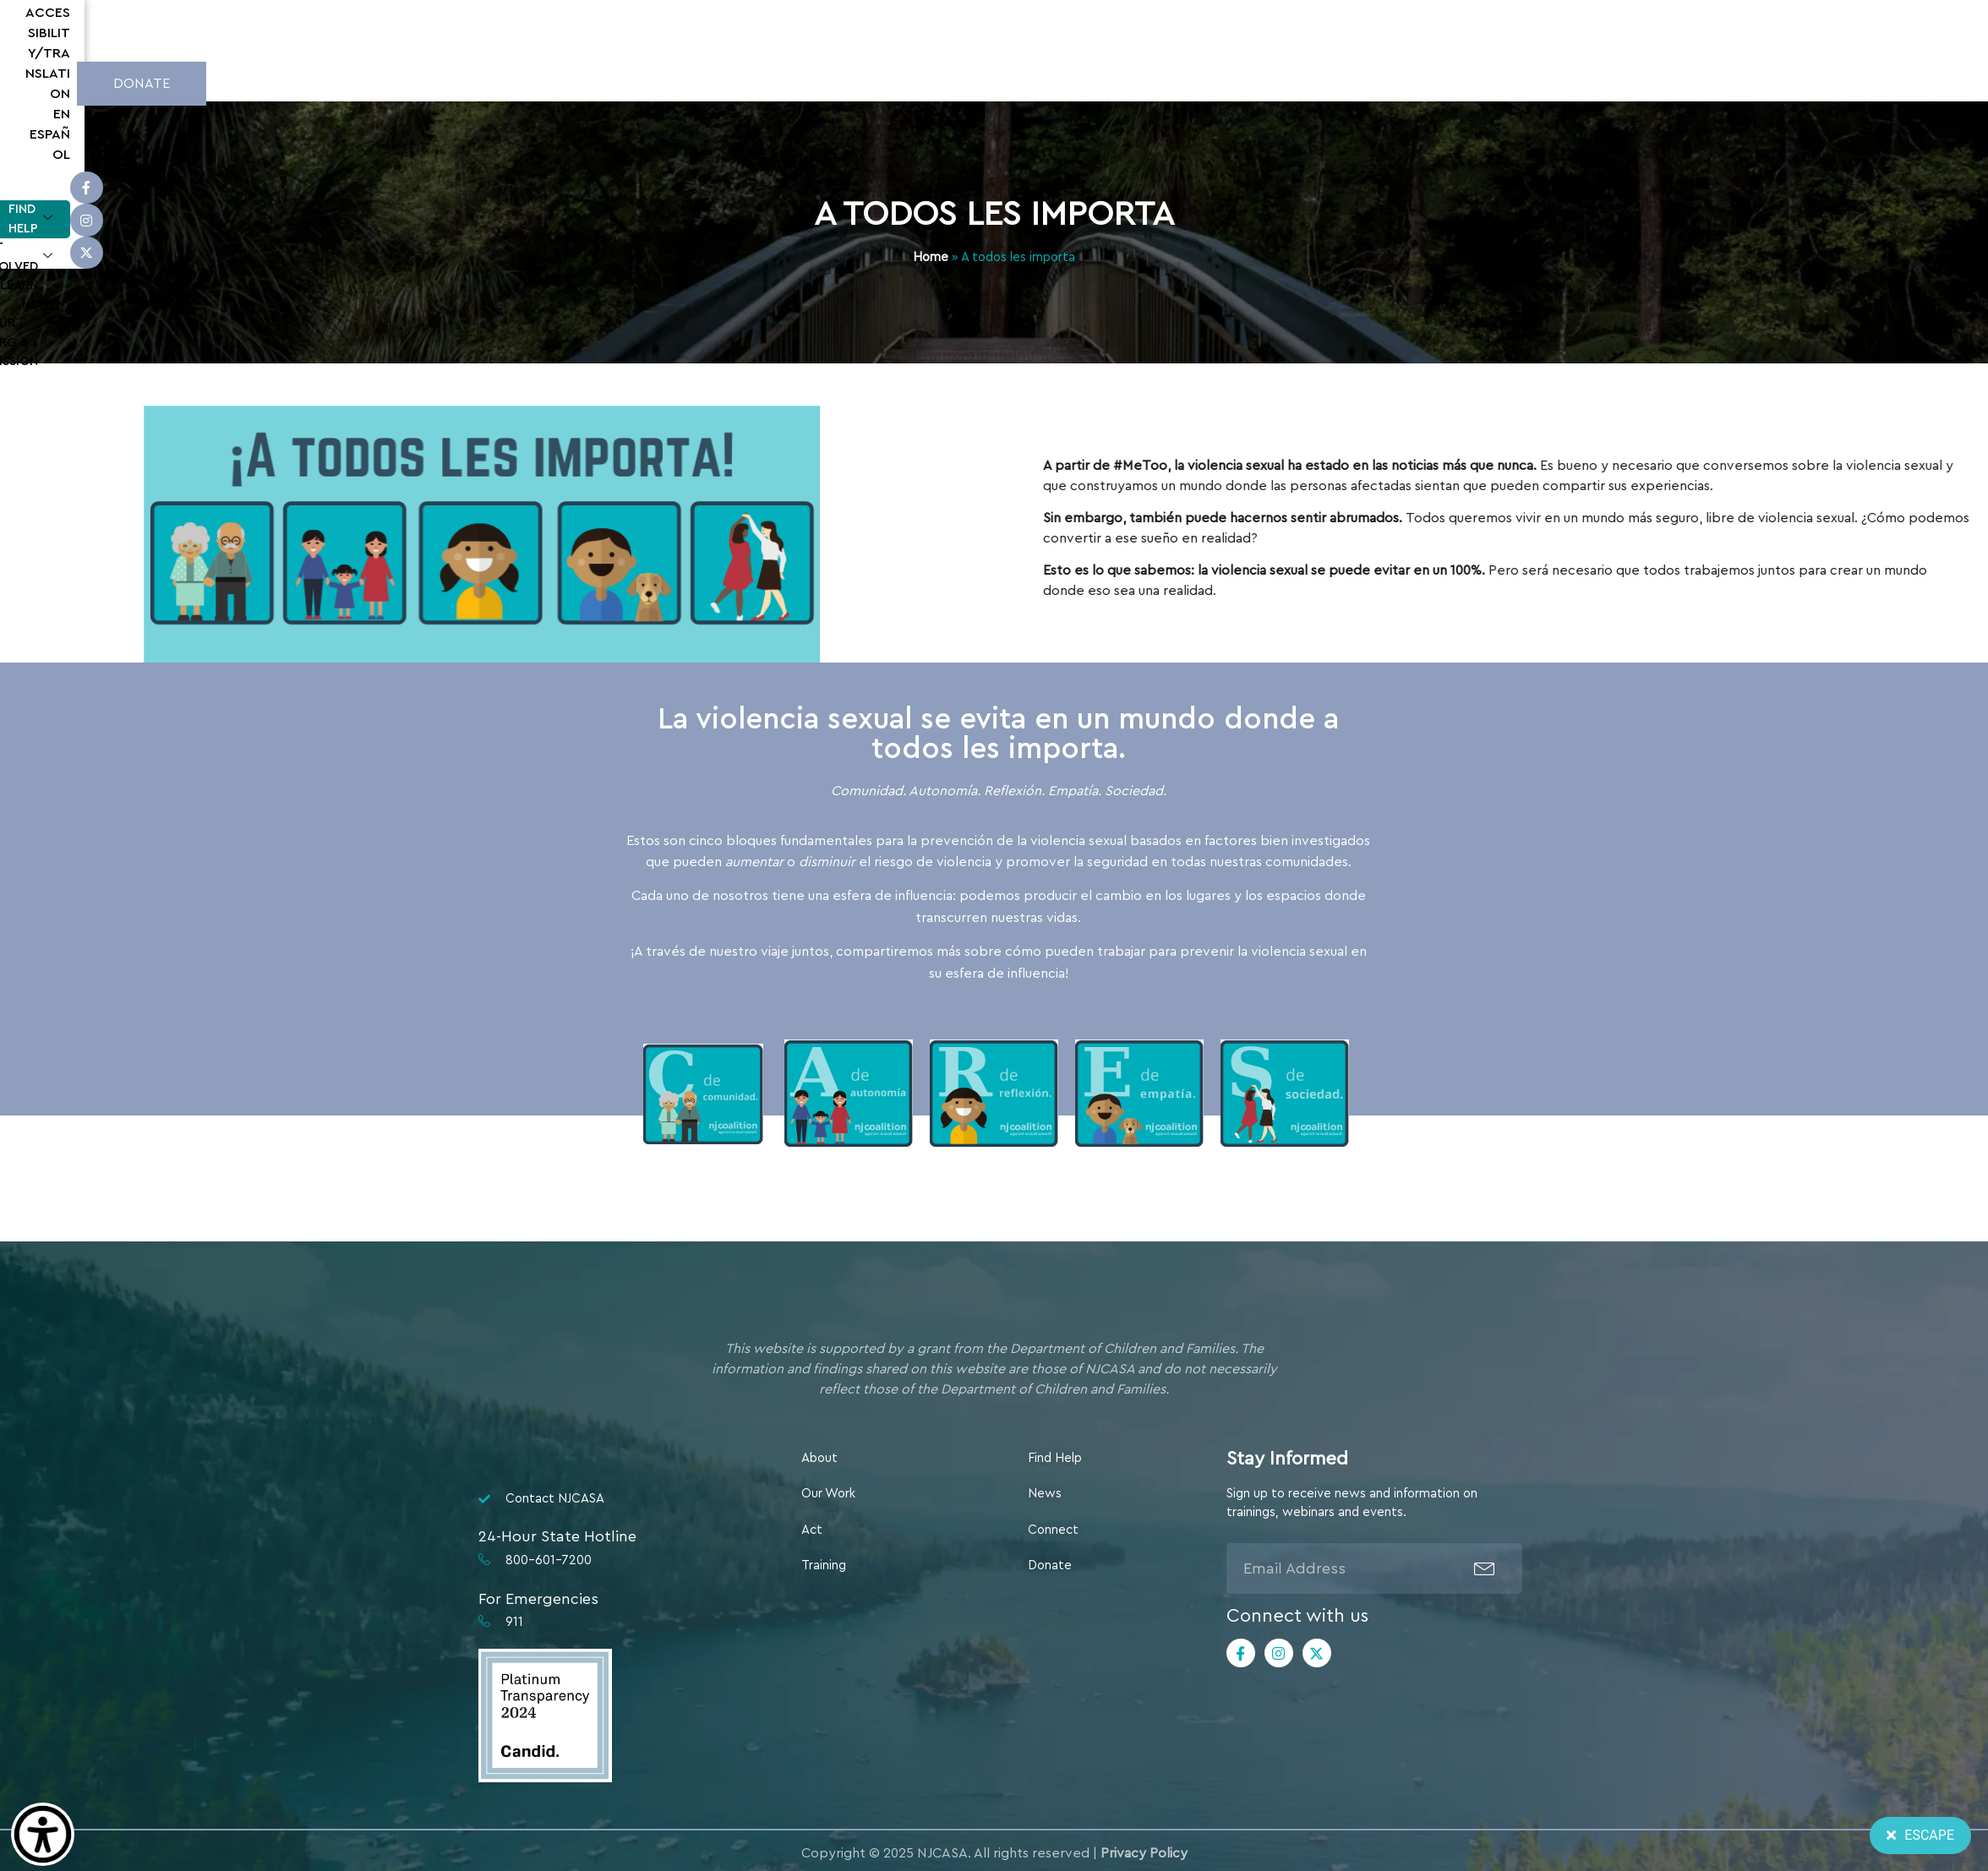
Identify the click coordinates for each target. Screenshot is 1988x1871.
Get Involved (653, 81)
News (835, 80)
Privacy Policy (1144, 1853)
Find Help (534, 81)
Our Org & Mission (946, 81)
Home (930, 257)
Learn (761, 81)
